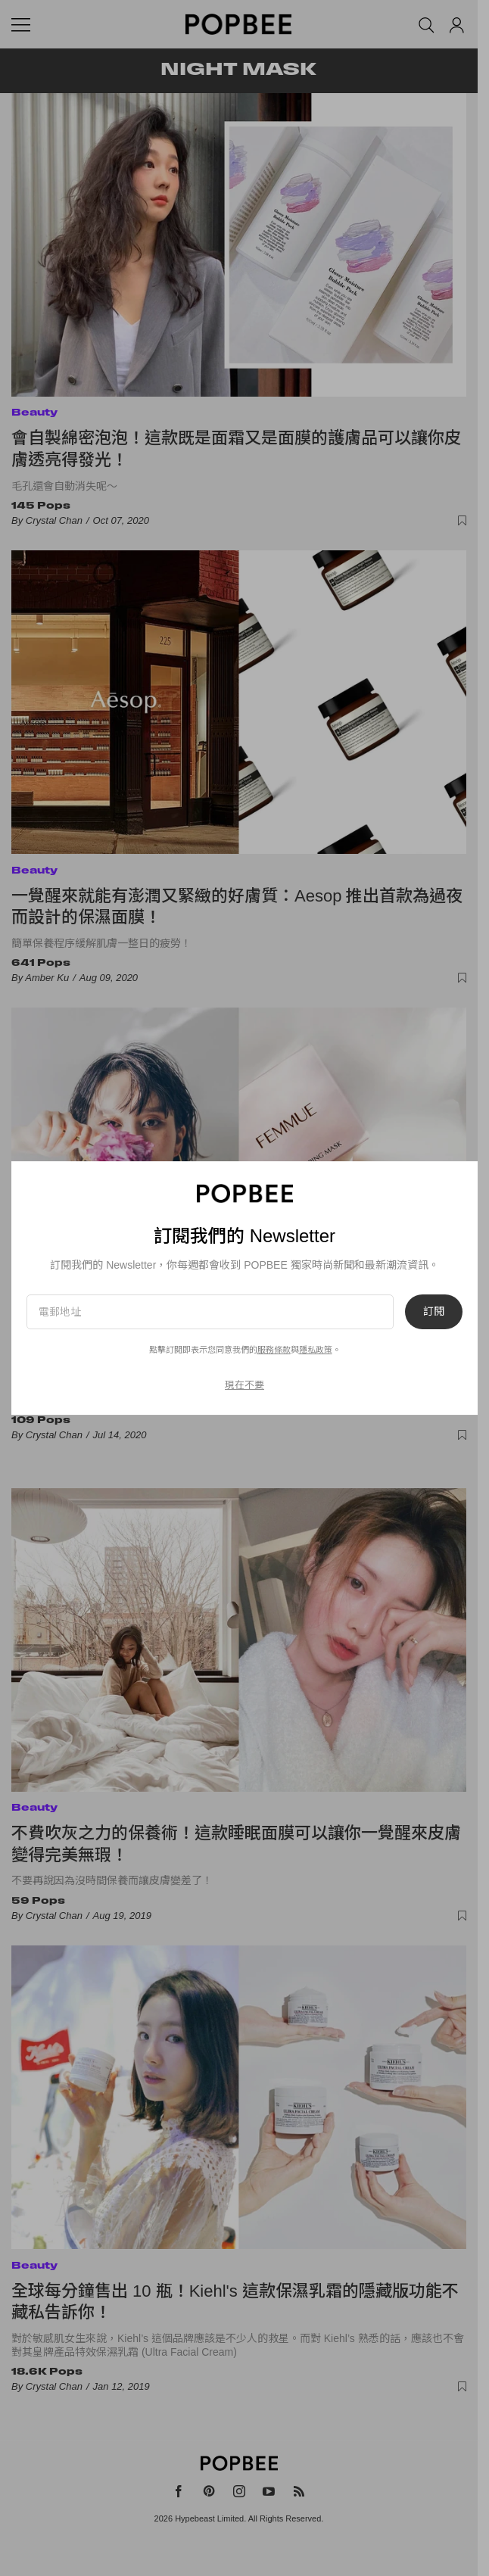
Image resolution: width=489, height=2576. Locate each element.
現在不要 (244, 1385)
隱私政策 (315, 1349)
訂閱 (433, 1312)
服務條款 (274, 1349)
